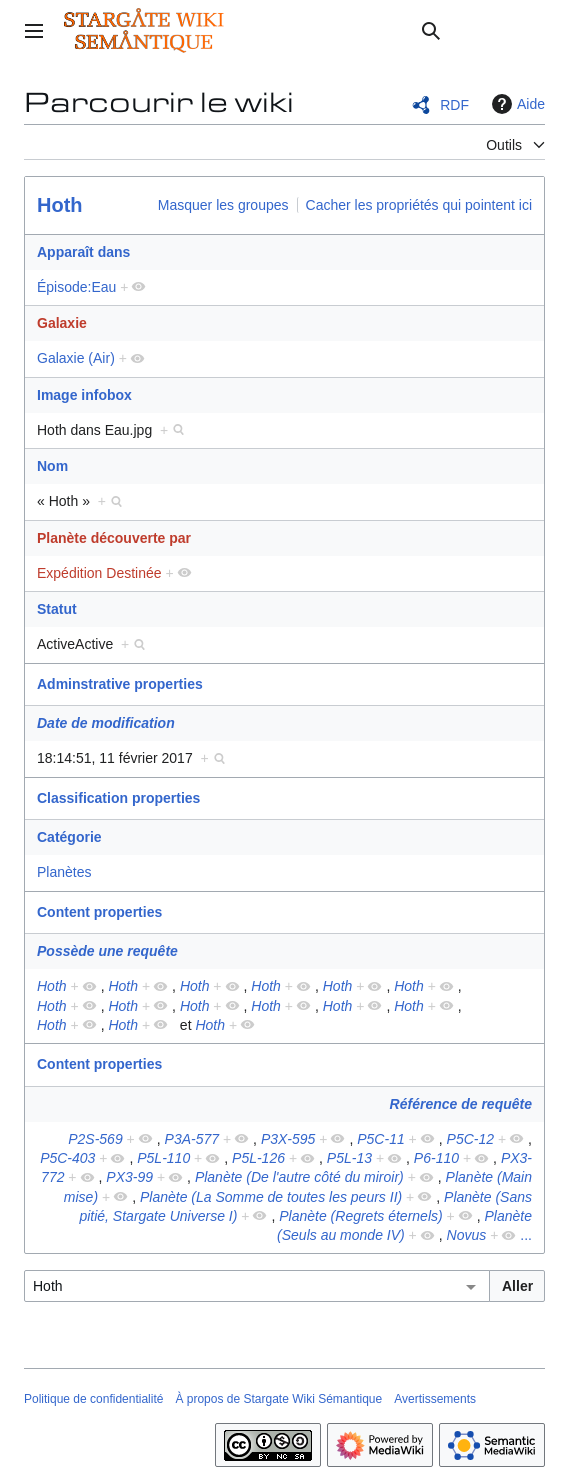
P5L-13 (349, 1158)
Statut (57, 609)
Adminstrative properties (120, 684)
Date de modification (106, 723)
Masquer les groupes (223, 205)
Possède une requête (107, 951)
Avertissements (435, 1399)
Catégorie (69, 837)
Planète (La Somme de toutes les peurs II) (271, 1197)
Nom (52, 466)
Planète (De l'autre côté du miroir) (299, 1177)
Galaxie (62, 323)
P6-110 (436, 1158)
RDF (454, 105)
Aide (516, 104)
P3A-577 (192, 1139)
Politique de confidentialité (93, 1399)
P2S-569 (95, 1139)
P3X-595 (288, 1139)
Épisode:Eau (76, 287)
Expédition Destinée (99, 573)
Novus (467, 1235)
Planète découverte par (114, 538)
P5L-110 (163, 1158)
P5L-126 (258, 1158)
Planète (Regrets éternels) (360, 1216)
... (526, 1235)
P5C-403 (67, 1158)
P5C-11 (380, 1139)
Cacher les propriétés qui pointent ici (419, 205)
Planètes (64, 872)
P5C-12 (470, 1139)
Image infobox (84, 395)
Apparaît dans (83, 252)
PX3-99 (129, 1177)
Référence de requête (461, 1104)
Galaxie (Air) (76, 358)
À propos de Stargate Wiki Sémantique (278, 1399)
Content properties (99, 912)
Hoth (60, 205)
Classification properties (118, 798)
